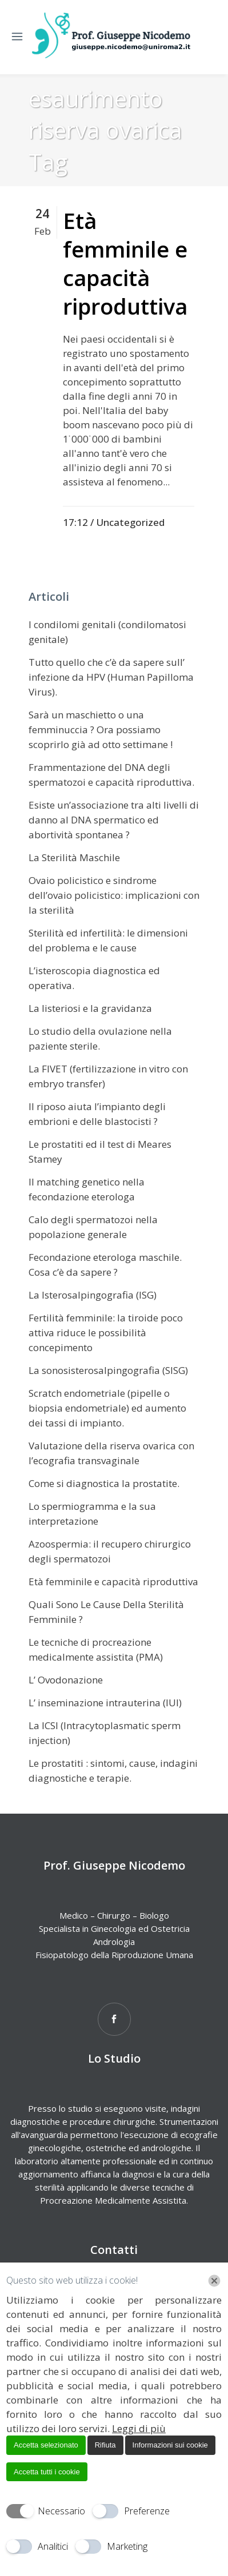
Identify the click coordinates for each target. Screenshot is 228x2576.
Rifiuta (105, 2445)
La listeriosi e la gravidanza (90, 1008)
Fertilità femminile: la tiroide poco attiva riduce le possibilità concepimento (106, 1332)
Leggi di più (139, 2428)
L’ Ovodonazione (66, 1679)
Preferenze (147, 2511)
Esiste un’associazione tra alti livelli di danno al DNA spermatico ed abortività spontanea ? (114, 819)
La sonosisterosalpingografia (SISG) (108, 1370)
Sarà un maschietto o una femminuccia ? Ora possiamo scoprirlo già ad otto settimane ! (101, 729)
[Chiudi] (214, 2280)
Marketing (127, 2546)
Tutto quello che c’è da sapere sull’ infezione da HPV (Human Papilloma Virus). (111, 677)
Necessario (61, 2511)
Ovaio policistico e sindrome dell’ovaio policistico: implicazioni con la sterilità (114, 895)
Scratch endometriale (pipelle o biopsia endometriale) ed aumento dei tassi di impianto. (107, 1408)
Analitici (53, 2546)
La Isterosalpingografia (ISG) (93, 1294)
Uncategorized (130, 522)
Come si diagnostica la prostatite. (104, 1483)
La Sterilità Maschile (74, 857)
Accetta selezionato (46, 2445)
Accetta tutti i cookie (47, 2472)
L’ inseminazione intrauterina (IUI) (105, 1702)
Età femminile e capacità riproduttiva (125, 263)
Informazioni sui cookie (170, 2445)
